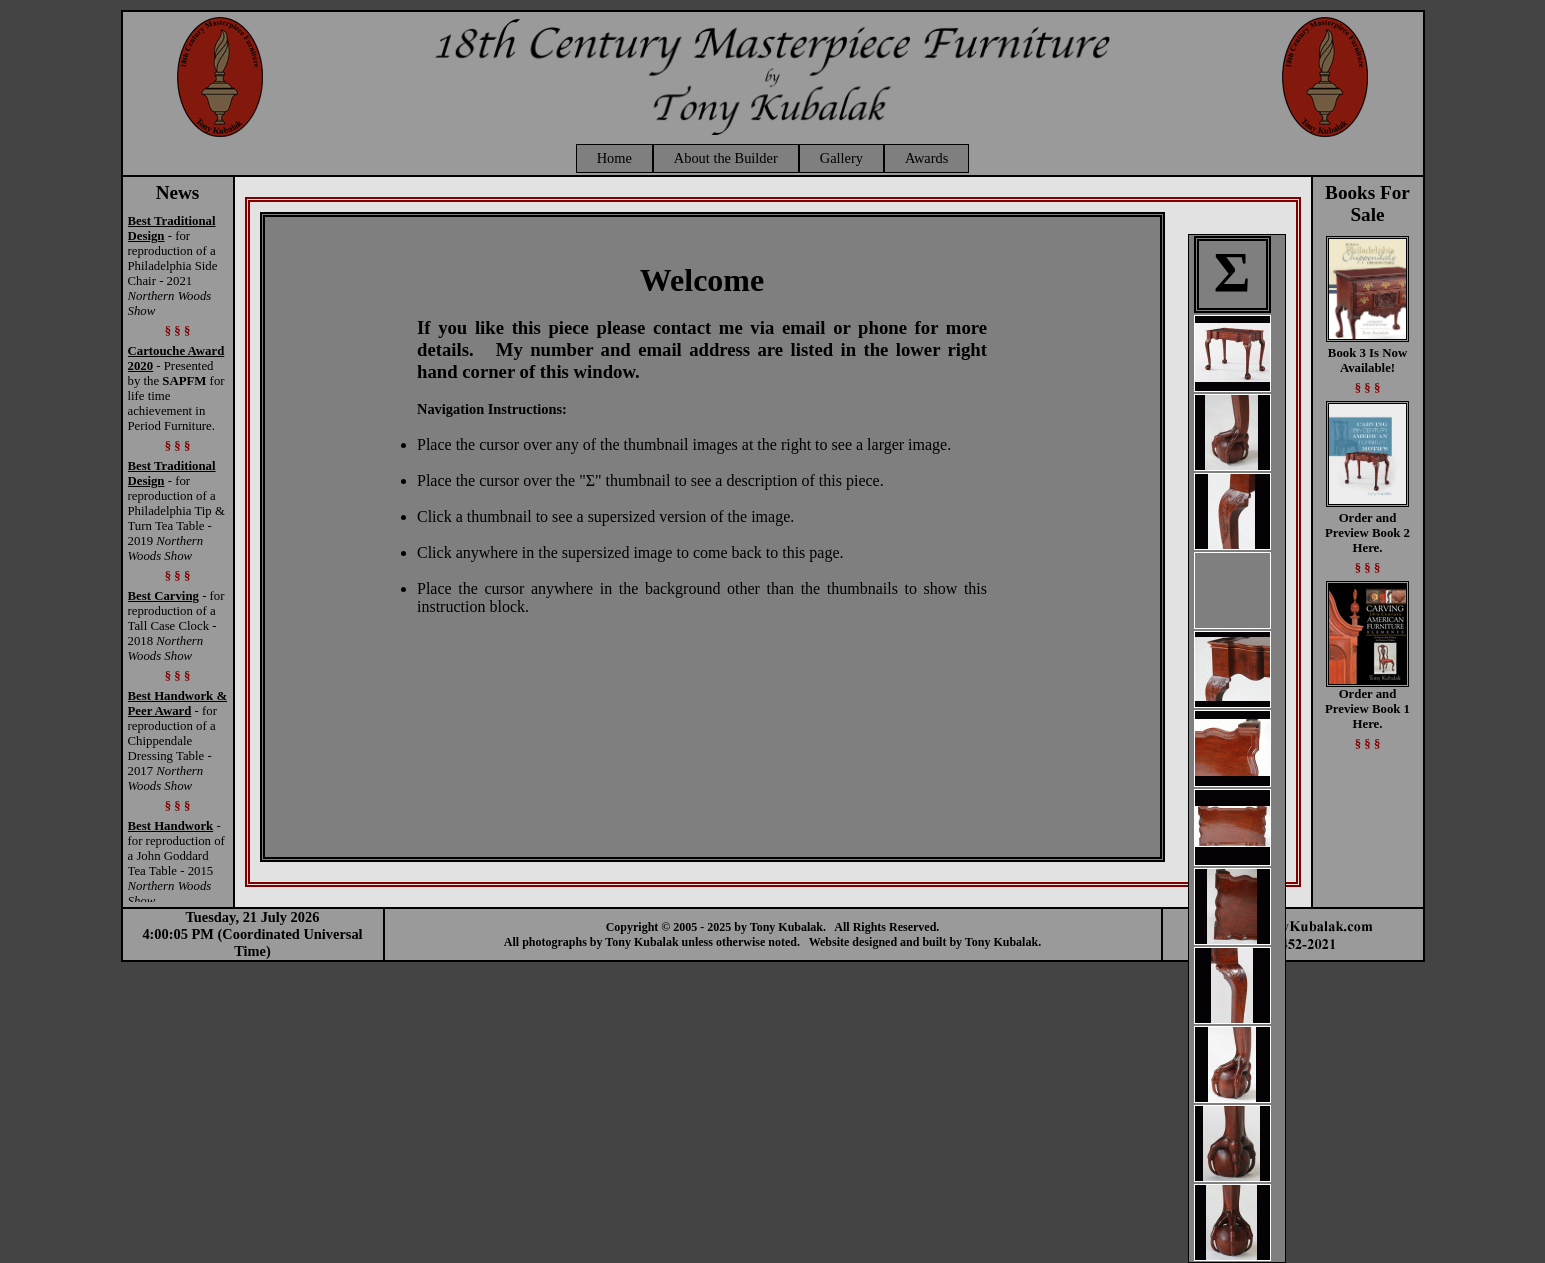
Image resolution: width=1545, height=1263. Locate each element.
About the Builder (726, 158)
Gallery (841, 158)
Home (614, 158)
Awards (926, 158)
